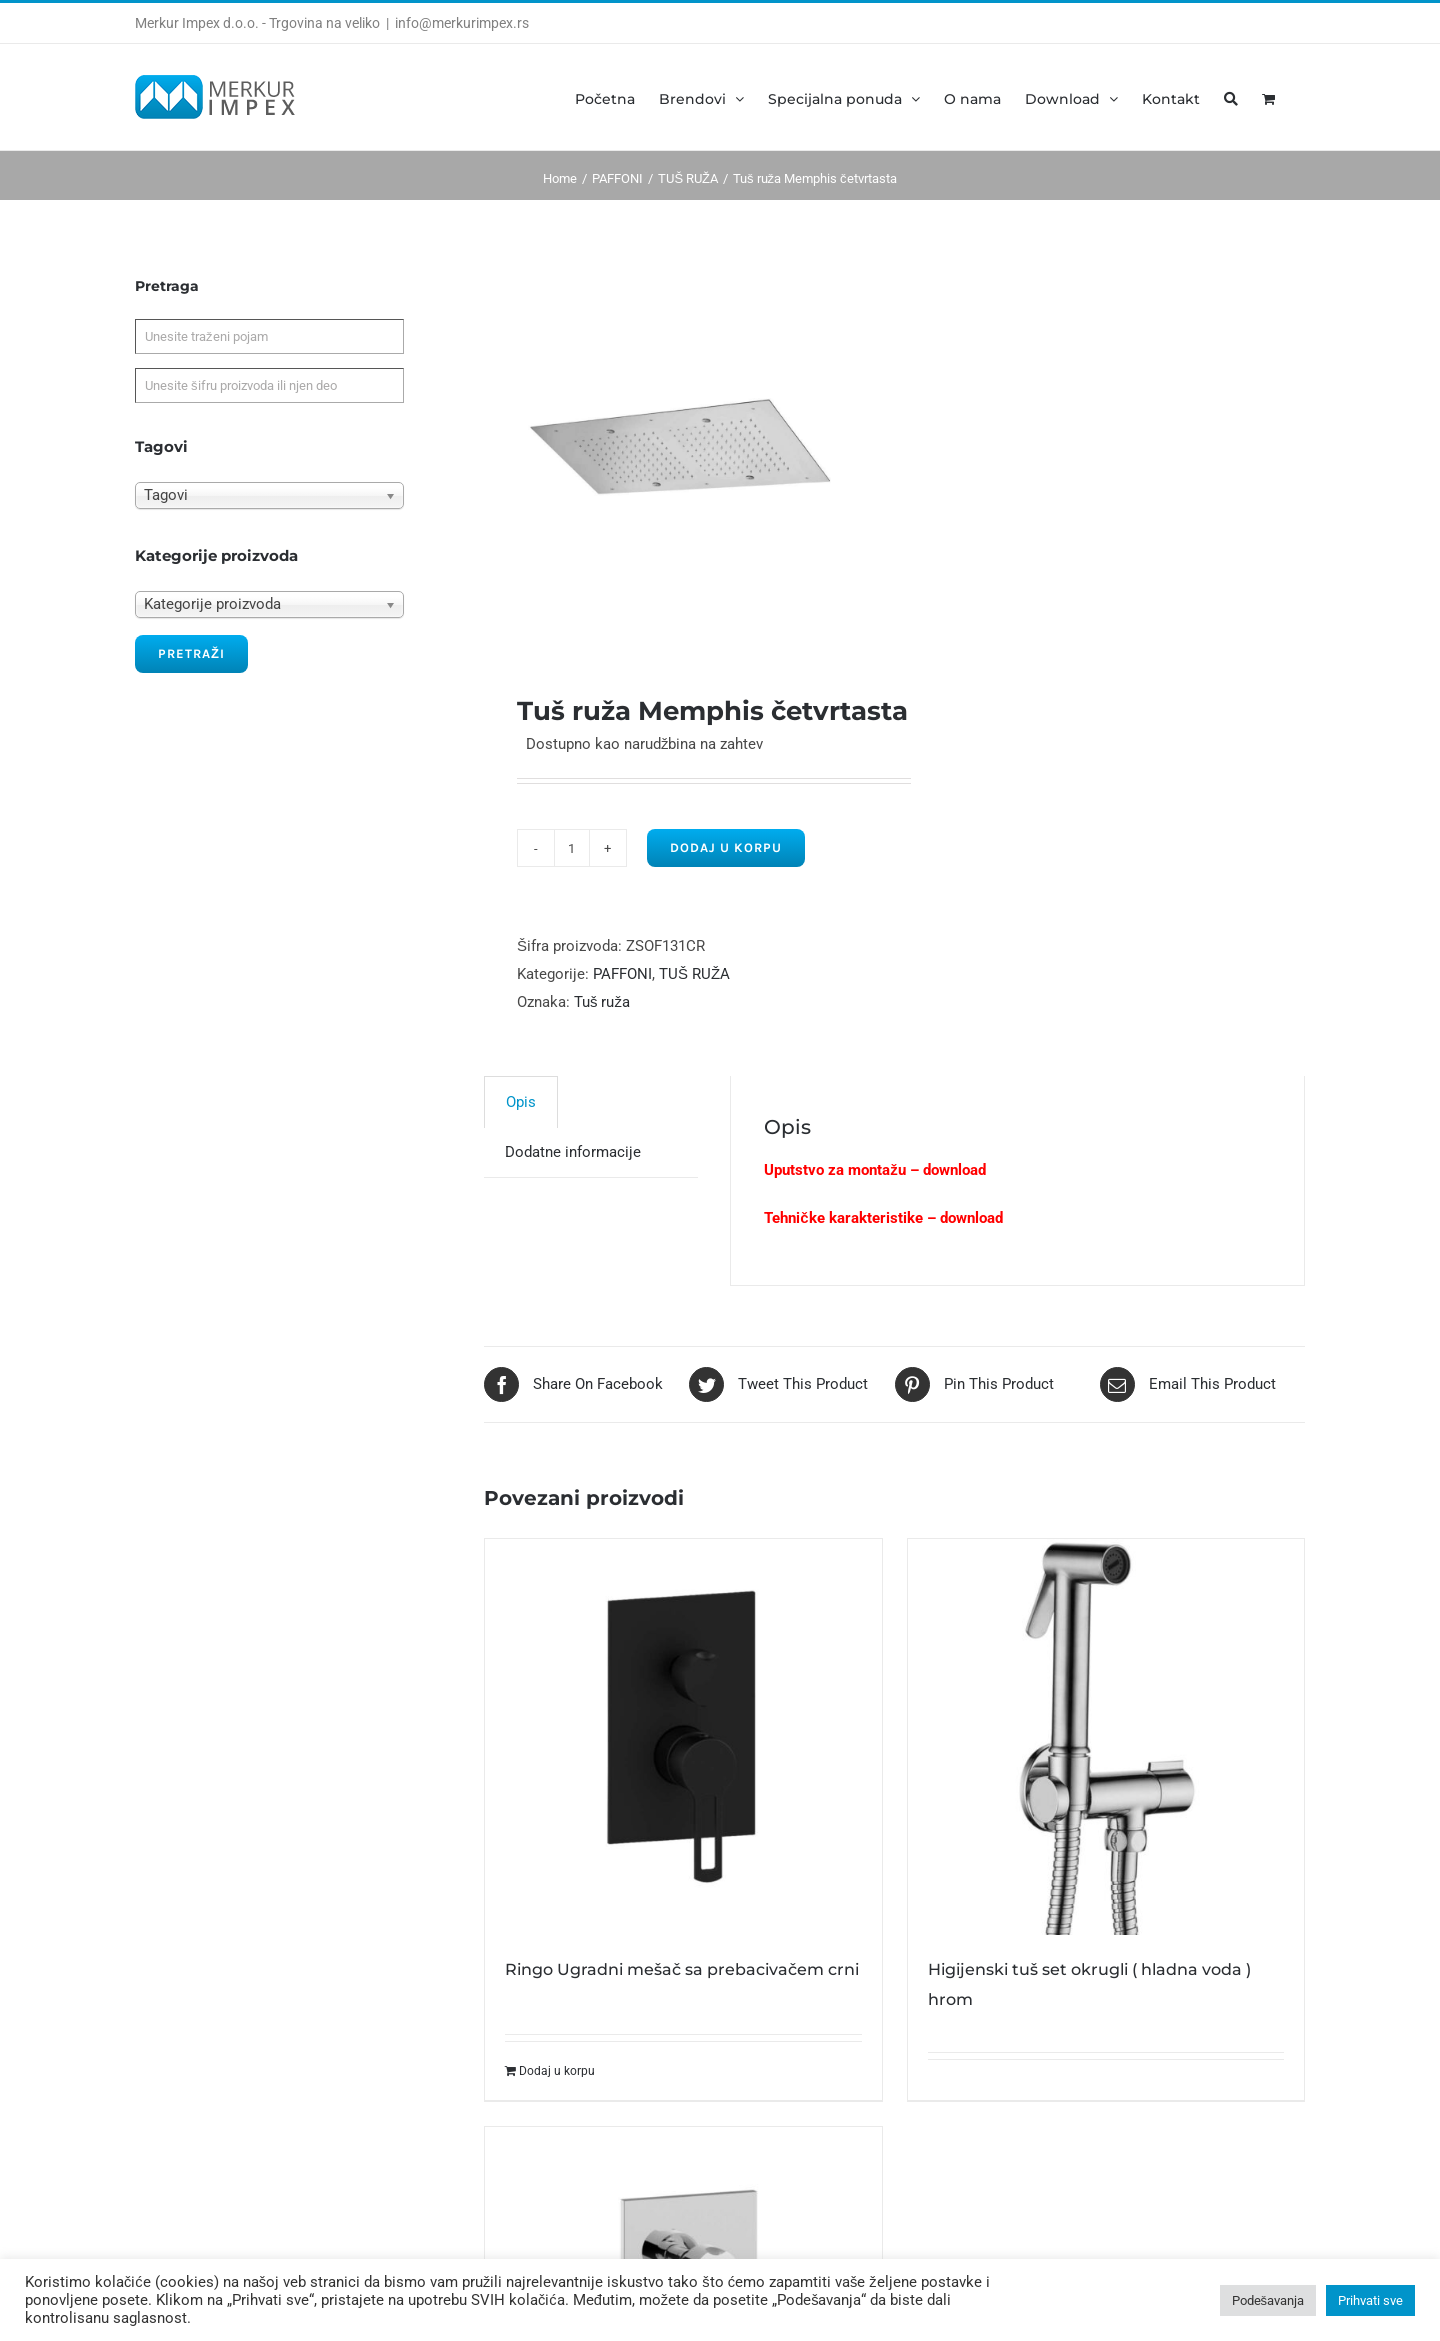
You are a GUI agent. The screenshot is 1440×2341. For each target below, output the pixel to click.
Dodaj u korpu (726, 847)
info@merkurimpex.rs (462, 23)
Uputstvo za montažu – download (875, 1170)
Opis (521, 1102)
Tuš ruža (602, 1002)
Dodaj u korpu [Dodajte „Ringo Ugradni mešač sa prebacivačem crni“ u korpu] (557, 2071)
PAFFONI (622, 974)
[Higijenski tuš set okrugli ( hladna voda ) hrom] (1106, 1737)
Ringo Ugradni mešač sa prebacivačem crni (682, 1969)
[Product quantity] (572, 848)
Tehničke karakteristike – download (883, 1218)
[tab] (521, 1101)
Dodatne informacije (573, 1152)
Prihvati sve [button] (1370, 2300)
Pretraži (191, 653)
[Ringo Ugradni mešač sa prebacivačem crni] (683, 1737)
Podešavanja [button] (1268, 2300)
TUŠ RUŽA (694, 974)
